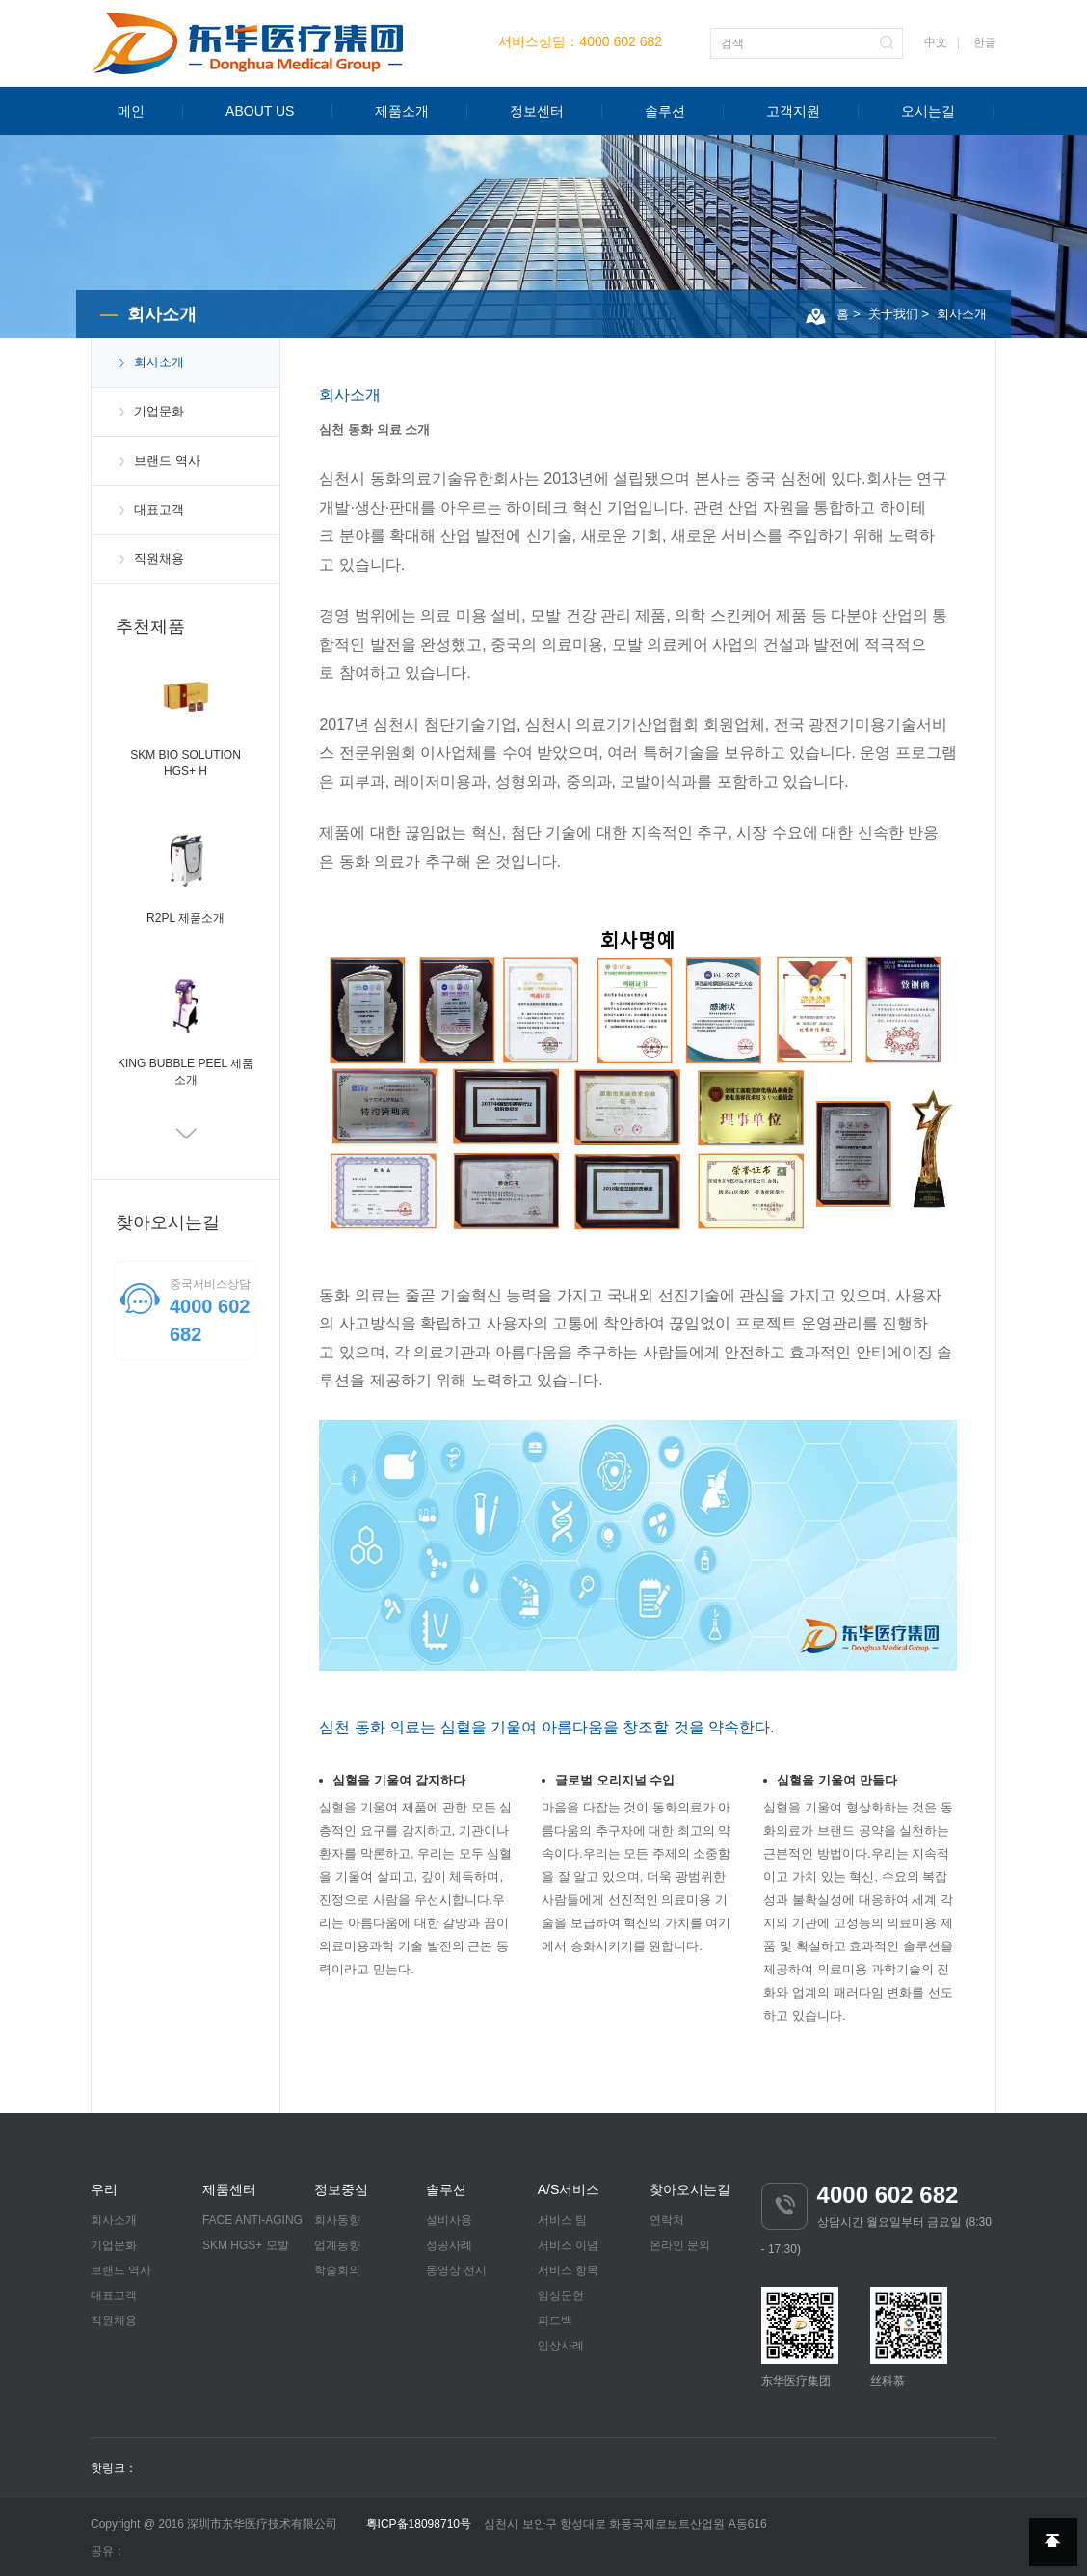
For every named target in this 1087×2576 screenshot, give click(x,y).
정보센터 (537, 111)
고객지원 (793, 111)
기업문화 (159, 411)
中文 (935, 42)
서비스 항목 (568, 2270)
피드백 (555, 2320)
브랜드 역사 (167, 460)
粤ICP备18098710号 (418, 2524)
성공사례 (449, 2245)
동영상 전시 (456, 2270)
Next (186, 1135)
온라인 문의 (680, 2245)
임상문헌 (561, 2295)
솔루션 (665, 111)
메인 (131, 111)
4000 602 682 (620, 41)
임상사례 (561, 2345)
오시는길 (928, 111)
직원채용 (159, 558)
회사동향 (337, 2220)
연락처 (667, 2220)
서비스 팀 (562, 2220)
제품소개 (402, 111)
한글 (984, 42)
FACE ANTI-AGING (252, 2220)
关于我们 (893, 314)
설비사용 (449, 2220)
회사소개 (962, 314)
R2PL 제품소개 (185, 918)
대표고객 (159, 509)
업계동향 (337, 2245)
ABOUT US (259, 111)
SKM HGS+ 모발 (245, 2245)
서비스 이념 (568, 2245)
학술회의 (337, 2270)
